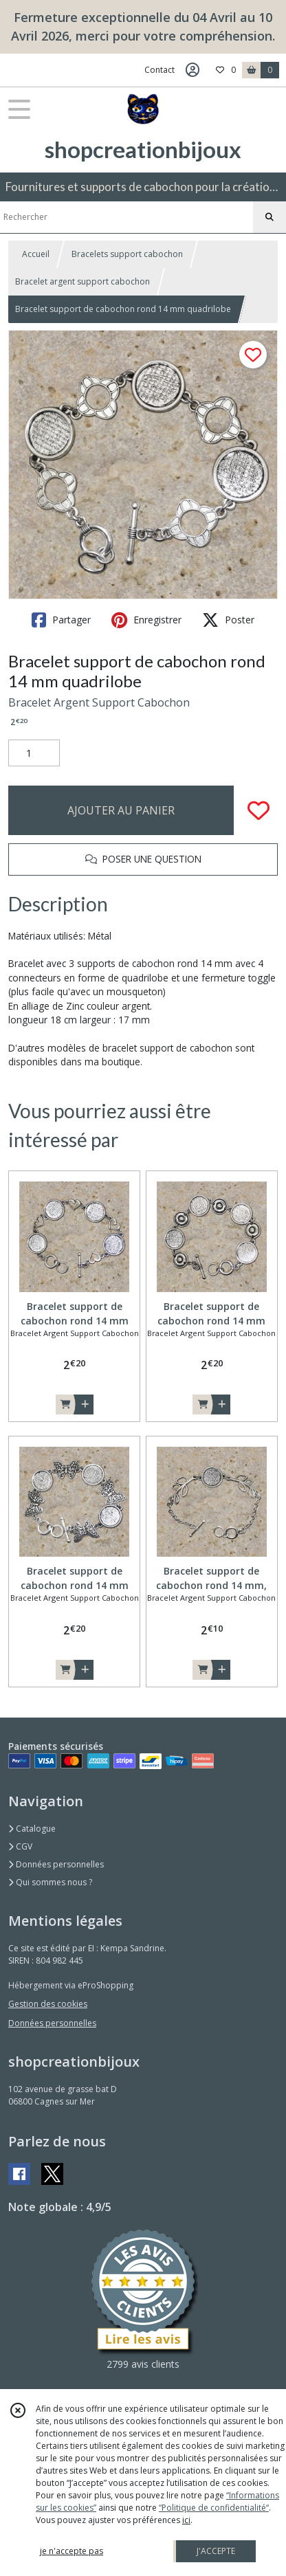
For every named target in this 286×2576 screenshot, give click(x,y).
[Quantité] (34, 753)
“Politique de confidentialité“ (214, 2507)
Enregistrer (146, 620)
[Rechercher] (269, 217)
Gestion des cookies (47, 2004)
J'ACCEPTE (216, 2551)
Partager (61, 620)
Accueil (36, 254)
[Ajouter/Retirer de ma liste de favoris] (258, 810)
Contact (159, 70)
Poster (228, 620)
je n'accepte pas (71, 2551)
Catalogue (32, 1828)
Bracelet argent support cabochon (82, 281)
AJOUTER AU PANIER (121, 810)
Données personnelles (56, 1864)
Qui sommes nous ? (50, 1882)
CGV (20, 1846)
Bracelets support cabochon (127, 254)
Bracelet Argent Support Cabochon (99, 702)
